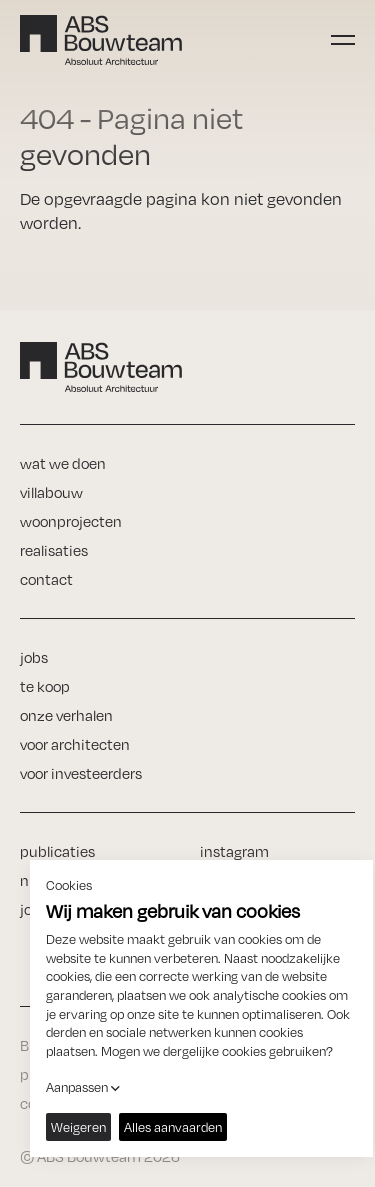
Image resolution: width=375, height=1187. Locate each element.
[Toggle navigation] (343, 40)
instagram (234, 851)
